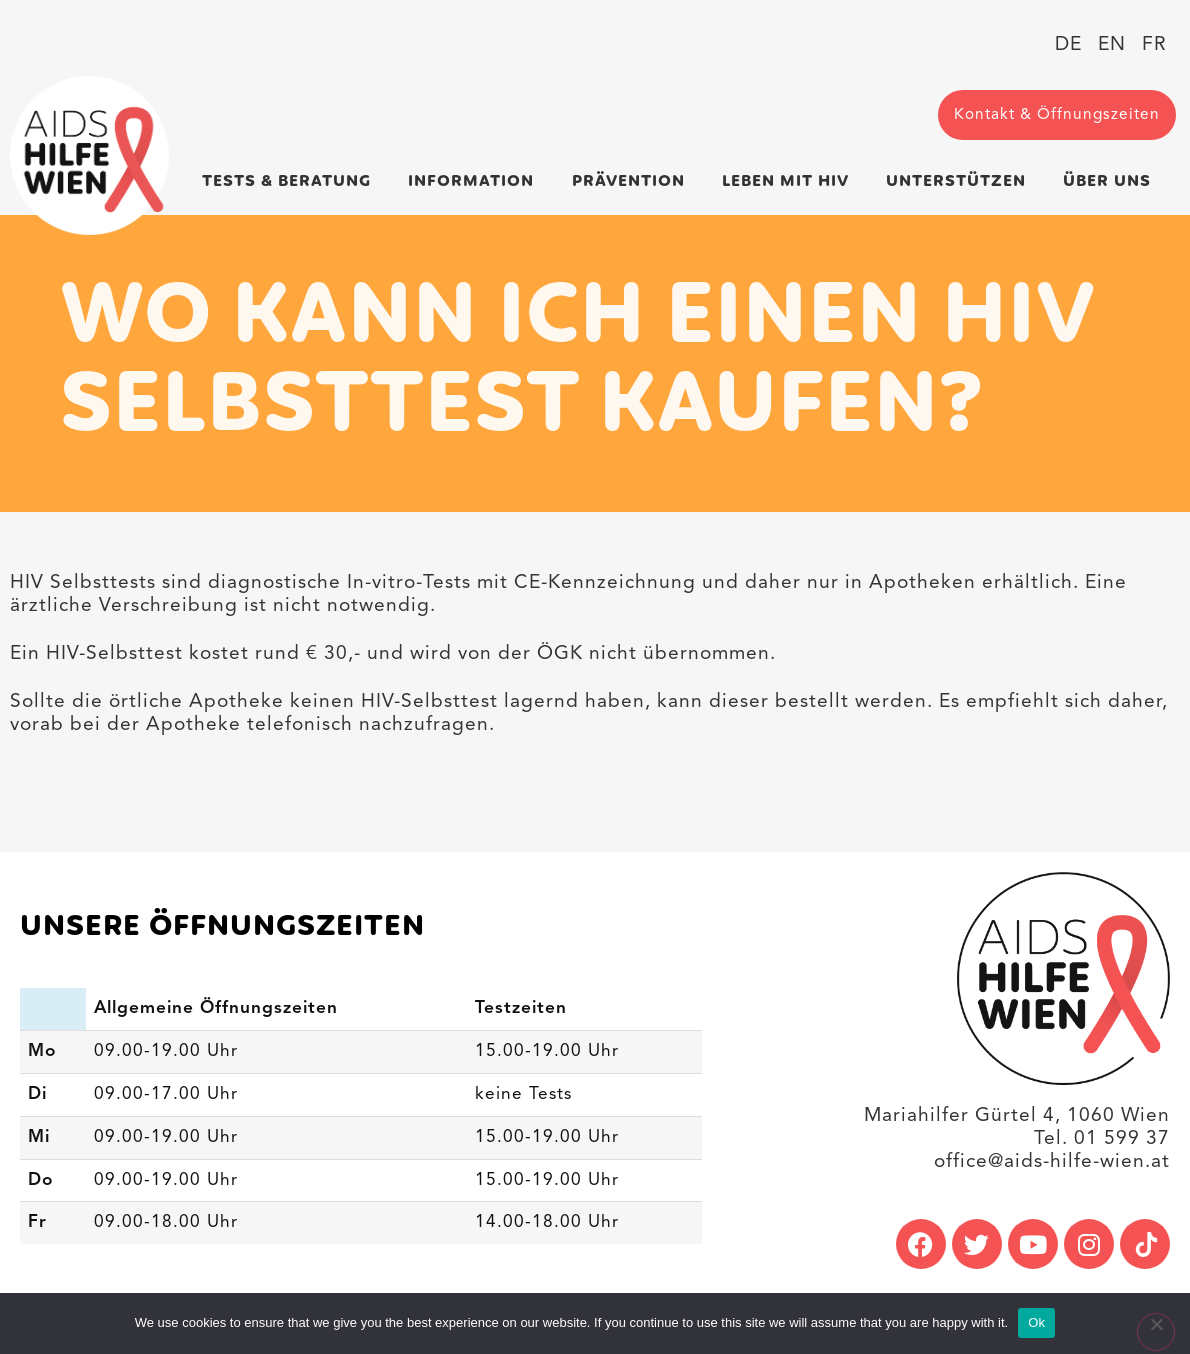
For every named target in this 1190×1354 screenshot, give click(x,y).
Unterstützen (961, 181)
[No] (1156, 1332)
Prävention (633, 181)
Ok (1036, 1322)
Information (476, 181)
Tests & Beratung (291, 181)
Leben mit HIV (790, 181)
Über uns (1112, 181)
